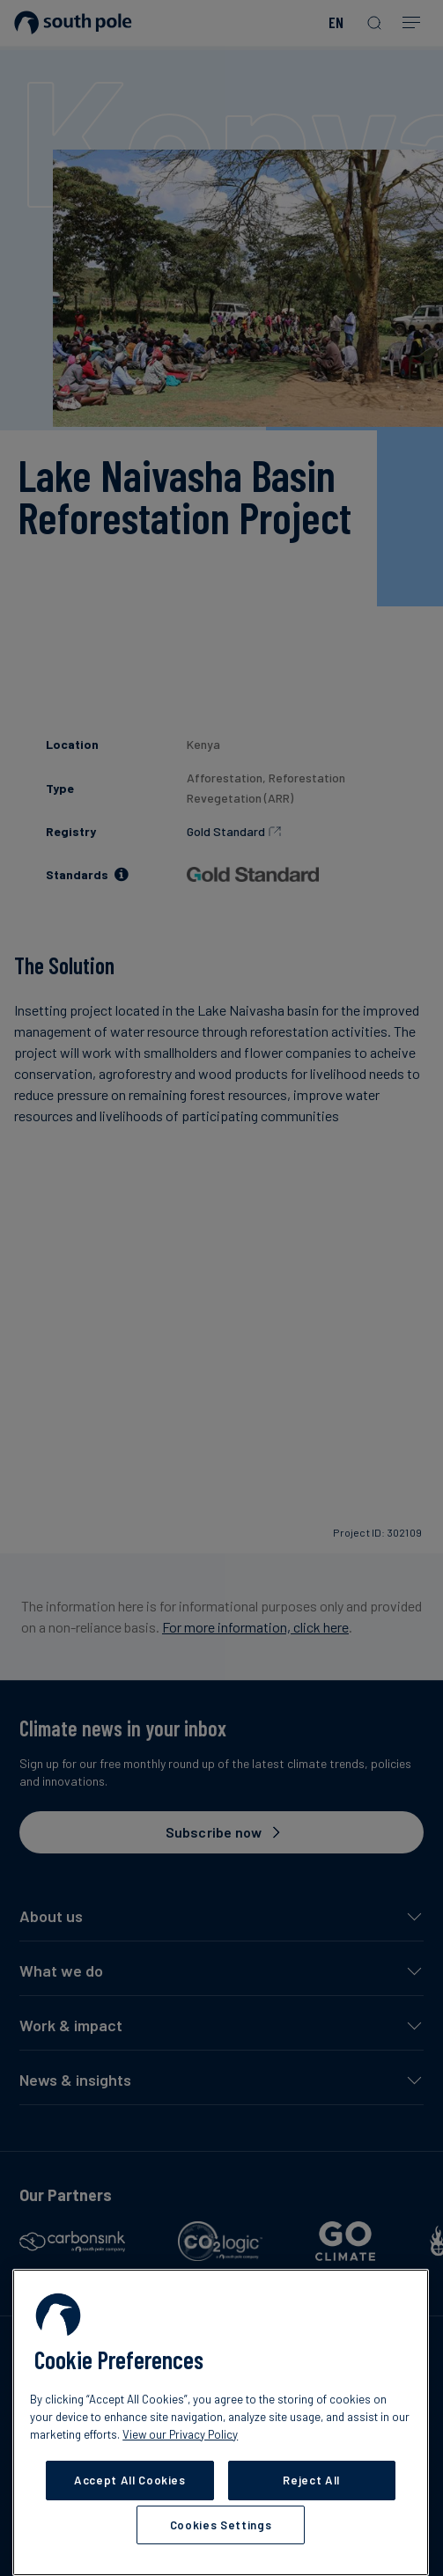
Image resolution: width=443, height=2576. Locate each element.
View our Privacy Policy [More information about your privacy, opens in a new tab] (180, 2434)
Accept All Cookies (130, 2480)
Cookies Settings (221, 2525)
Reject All (311, 2480)
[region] (220, 2422)
